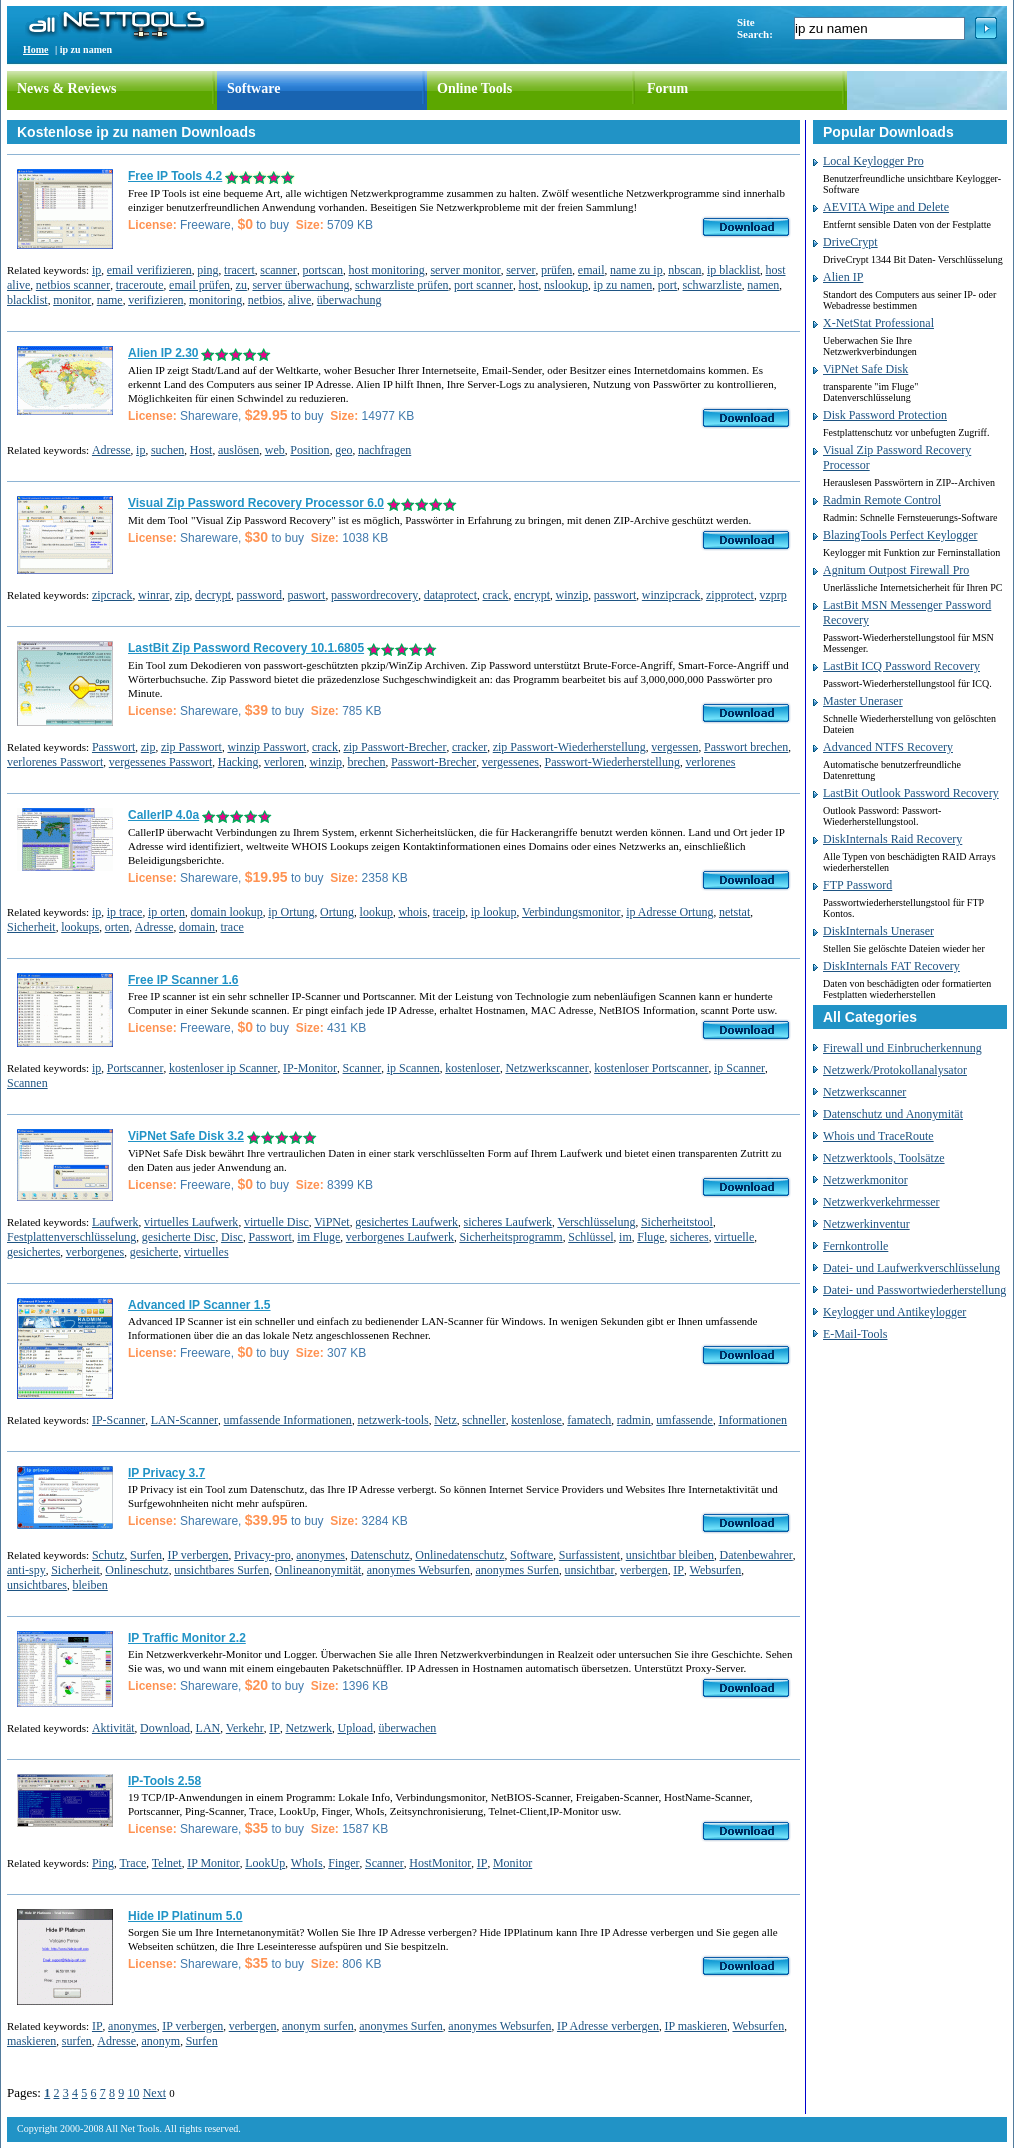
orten (117, 927)
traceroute (140, 285)
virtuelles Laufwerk (191, 1222)
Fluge (650, 1237)
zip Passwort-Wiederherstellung (569, 747)
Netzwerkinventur (866, 1224)
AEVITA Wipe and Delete (886, 207)
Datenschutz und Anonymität (893, 1114)
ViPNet (331, 1222)
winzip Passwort (266, 747)
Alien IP (843, 277)
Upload (355, 1728)
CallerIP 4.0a (163, 815)
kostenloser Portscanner (651, 1068)
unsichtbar (590, 1570)
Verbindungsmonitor (571, 912)
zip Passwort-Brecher (394, 747)
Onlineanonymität (318, 1570)
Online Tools (474, 88)
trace (231, 927)
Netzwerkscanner (546, 1068)
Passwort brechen (746, 747)
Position (309, 450)
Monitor (512, 1863)
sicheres (689, 1237)
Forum (667, 88)
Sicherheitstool (677, 1222)
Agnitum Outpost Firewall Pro (896, 570)
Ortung (337, 912)
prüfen (556, 270)
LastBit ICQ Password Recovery (901, 666)
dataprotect (450, 595)
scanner (278, 270)
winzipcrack (671, 595)
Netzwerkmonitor (865, 1180)
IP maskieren (695, 2026)
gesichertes (33, 1252)
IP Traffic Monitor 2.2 (187, 1638)
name (110, 300)
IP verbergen (198, 1555)
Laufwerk (115, 1222)
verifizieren (155, 300)
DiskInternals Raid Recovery (892, 839)
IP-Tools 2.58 (164, 1781)
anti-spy (26, 1570)
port (667, 285)
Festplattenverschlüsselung (71, 1237)
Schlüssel (590, 1237)
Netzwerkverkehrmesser (881, 1202)
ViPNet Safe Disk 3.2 (186, 1136)
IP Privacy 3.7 (166, 1473)
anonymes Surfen (517, 1570)
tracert (239, 270)
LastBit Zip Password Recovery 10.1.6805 (246, 648)
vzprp (772, 595)
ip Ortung (291, 912)
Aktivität (113, 1728)
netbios (265, 300)
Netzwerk (308, 1728)
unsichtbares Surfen (221, 1570)
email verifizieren (149, 270)
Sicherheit (31, 927)
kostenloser (472, 1068)
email (591, 270)
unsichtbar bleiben (670, 1555)
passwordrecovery (374, 595)
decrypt (213, 595)
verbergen (644, 1570)
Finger (343, 1863)
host (529, 285)
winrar (153, 595)
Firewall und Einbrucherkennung (902, 1048)
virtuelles (206, 1252)
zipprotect (730, 595)
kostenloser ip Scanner (223, 1068)
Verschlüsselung (596, 1222)
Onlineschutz (136, 1570)
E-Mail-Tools (855, 1334)
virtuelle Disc (276, 1222)
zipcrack (112, 595)
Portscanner (135, 1068)
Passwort (113, 747)
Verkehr (245, 1728)
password (259, 595)
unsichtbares (37, 1585)
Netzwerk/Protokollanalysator (895, 1070)
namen (763, 285)
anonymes (320, 1555)
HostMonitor (440, 1863)
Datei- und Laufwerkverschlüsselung (911, 1268)
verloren (284, 762)
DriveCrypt (850, 242)
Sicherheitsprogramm (510, 1237)
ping (207, 270)
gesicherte (154, 1252)
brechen (367, 762)
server (520, 270)
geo (343, 450)
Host (201, 450)
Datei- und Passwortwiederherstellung (914, 1290)
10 (133, 2093)
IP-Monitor (310, 1068)
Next (154, 2093)
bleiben (89, 1585)
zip (182, 595)
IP (678, 1570)
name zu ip (636, 270)
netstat (734, 912)
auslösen (238, 450)
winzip (571, 595)
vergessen (674, 747)
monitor (72, 300)
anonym (160, 2041)
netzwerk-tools (392, 1420)
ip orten (166, 912)
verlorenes (710, 762)
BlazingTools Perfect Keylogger (900, 535)
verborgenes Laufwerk (400, 1237)
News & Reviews (67, 88)
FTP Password (857, 885)
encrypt (532, 595)
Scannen (27, 1083)
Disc (232, 1237)
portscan (322, 270)
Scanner (362, 1068)
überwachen (407, 1728)
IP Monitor (213, 1863)
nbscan (684, 270)
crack (496, 595)
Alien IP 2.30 (163, 353)
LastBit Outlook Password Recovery (911, 793)
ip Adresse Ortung (669, 912)
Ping (103, 1863)
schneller (483, 1420)
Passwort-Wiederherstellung (611, 762)
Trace (132, 1863)
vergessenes (510, 762)
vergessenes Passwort (160, 762)
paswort (306, 595)
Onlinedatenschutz (459, 1555)
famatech (589, 1420)
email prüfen (199, 285)
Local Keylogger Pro (873, 161)
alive (299, 300)
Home (36, 49)
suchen (167, 450)
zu (241, 285)
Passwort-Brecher (433, 762)
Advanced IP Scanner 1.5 (199, 1305)
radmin (634, 1420)
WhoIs (307, 1863)
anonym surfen (318, 2026)
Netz (445, 1420)
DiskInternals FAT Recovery (891, 966)
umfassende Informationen (288, 1420)
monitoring (215, 300)
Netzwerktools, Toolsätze (884, 1158)
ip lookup (494, 912)
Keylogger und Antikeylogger (894, 1312)
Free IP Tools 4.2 (175, 176)
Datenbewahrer (756, 1555)
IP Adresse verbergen (608, 2026)
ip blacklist (733, 270)
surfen (77, 2041)
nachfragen (384, 450)
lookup (376, 912)
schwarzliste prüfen (402, 285)
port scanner (483, 285)
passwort (615, 595)
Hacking (238, 762)
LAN (208, 1728)
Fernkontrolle (855, 1246)
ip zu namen (623, 285)
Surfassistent (589, 1555)
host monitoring (387, 270)
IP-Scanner (118, 1420)
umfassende (684, 1420)
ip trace (125, 912)
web (275, 450)
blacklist (27, 300)
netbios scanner (73, 285)
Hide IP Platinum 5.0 (185, 1916)
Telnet (167, 1863)
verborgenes (95, 1252)
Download (165, 1728)
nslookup (566, 285)
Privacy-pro (262, 1555)
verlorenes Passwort (55, 762)
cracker (469, 747)
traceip (449, 912)
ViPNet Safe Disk (865, 369)
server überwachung (300, 285)
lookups (80, 927)
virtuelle (734, 1237)
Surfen (146, 1555)
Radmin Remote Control (882, 500)
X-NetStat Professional (878, 323)
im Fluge (318, 1237)
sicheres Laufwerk (508, 1222)
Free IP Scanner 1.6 (183, 980)
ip (96, 270)
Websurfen (716, 1570)
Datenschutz (379, 1555)
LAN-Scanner (184, 1420)
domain (197, 927)
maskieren (31, 2041)
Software (253, 88)
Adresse (111, 450)
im (625, 1237)
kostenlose (536, 1420)
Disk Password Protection (885, 415)
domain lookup (226, 912)
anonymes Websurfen (418, 1570)
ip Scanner (739, 1068)
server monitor (465, 270)
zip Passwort (191, 747)
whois (412, 912)
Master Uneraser (863, 701)
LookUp (265, 1863)
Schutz (108, 1555)
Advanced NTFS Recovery (888, 747)
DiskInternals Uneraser (878, 931)
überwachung (349, 300)
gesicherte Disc (179, 1237)
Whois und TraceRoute (878, 1136)
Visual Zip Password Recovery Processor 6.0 (256, 503)
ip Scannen (413, 1068)
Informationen (752, 1420)
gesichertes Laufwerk (406, 1222)
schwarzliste (712, 285)
